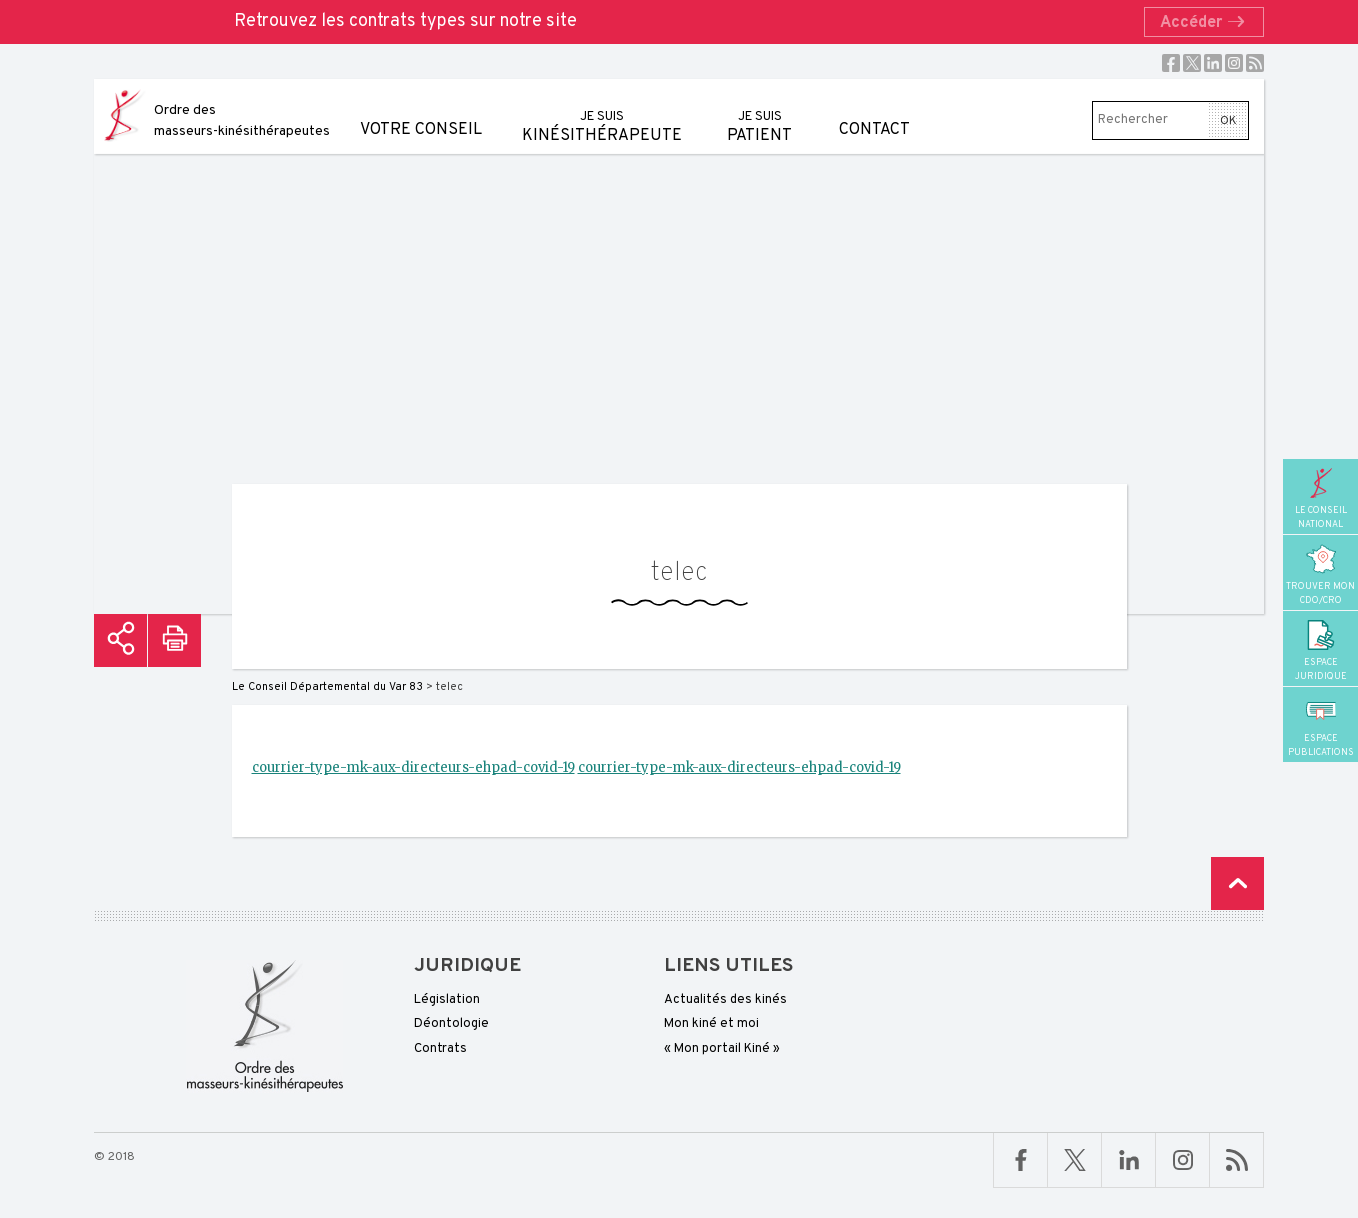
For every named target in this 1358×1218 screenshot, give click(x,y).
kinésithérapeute (602, 112)
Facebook (1171, 63)
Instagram (1234, 63)
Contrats (440, 1049)
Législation (447, 1000)
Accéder (1208, 23)
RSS (1255, 63)
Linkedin (1213, 63)
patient (759, 112)
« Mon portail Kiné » (722, 1049)
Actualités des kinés (725, 1000)
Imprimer (174, 640)
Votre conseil (421, 109)
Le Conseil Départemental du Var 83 (327, 687)
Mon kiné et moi (711, 1024)
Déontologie (451, 1024)
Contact (874, 109)
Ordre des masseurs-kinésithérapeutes (242, 121)
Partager (120, 640)
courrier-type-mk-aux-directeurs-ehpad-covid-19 (413, 767)
